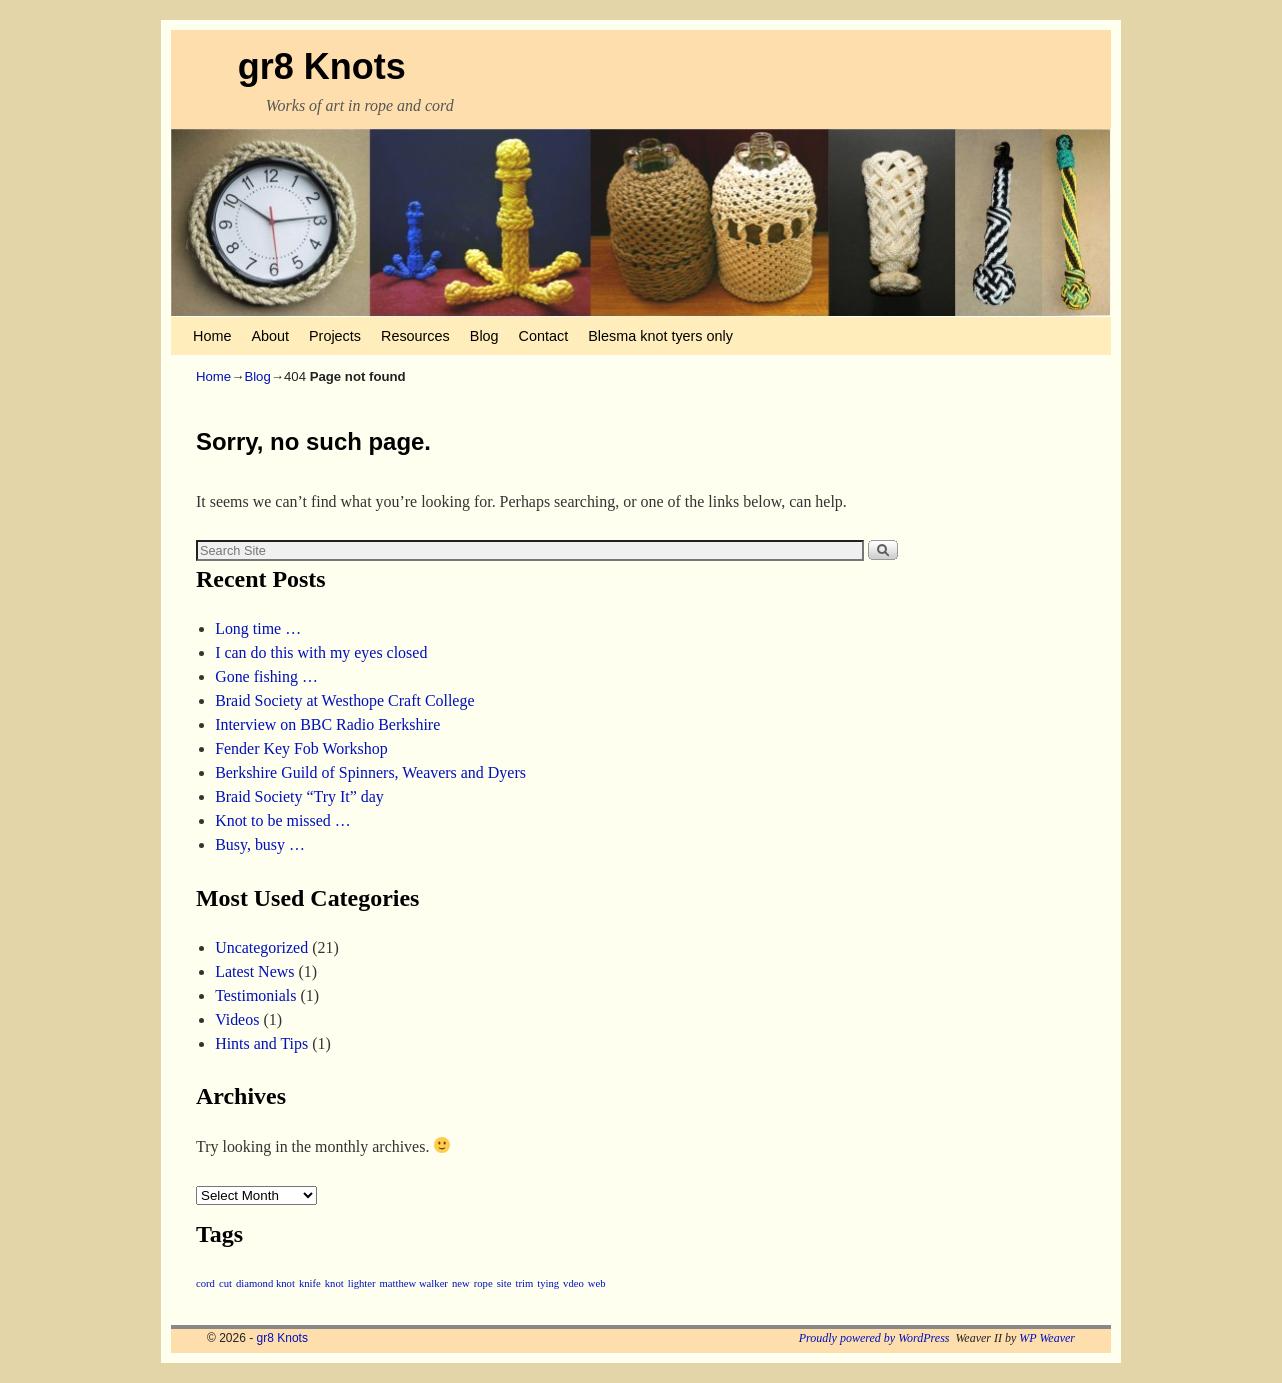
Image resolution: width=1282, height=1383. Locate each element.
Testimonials (255, 995)
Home (212, 336)
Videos (237, 1019)
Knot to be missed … (283, 820)
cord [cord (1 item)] (205, 1283)
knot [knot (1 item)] (334, 1283)
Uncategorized (261, 947)
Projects (335, 336)
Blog (484, 336)
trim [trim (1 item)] (524, 1283)
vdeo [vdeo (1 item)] (573, 1283)
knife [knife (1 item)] (310, 1283)
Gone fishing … (266, 676)
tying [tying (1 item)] (548, 1283)
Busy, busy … (260, 844)
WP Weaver (1047, 1338)
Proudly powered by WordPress (874, 1338)
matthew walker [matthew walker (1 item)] (414, 1283)
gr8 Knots (322, 66)
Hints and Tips (261, 1043)
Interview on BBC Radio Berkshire (327, 724)
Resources (415, 336)
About (270, 336)
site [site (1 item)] (504, 1283)
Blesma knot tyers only (660, 336)
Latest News (254, 971)
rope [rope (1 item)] (483, 1283)
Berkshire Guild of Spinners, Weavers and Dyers (370, 772)
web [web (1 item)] (597, 1283)
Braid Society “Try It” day (299, 796)
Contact (544, 336)
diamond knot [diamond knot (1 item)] (265, 1283)
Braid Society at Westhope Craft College (344, 700)
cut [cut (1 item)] (225, 1283)
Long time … (258, 628)
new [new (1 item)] (461, 1283)
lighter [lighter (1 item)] (362, 1283)
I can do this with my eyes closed (321, 652)
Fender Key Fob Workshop (301, 748)
